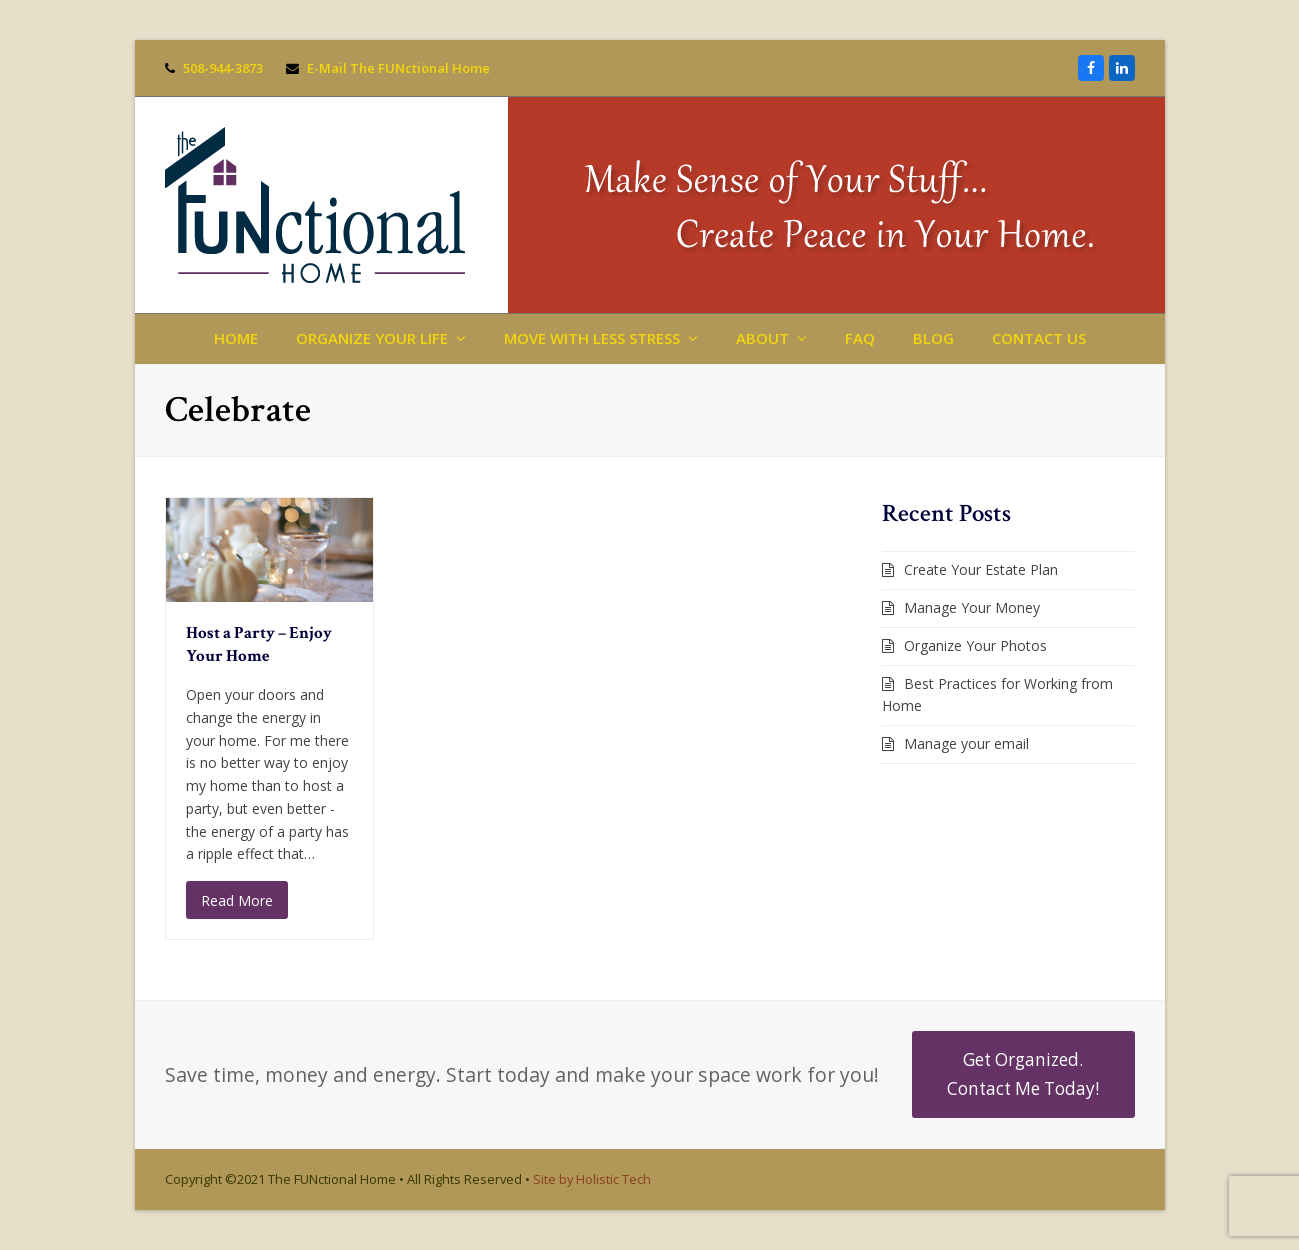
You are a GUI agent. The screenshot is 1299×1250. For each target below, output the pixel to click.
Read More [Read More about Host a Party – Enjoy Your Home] (237, 900)
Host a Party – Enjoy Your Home (259, 645)
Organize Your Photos (975, 645)
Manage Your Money (972, 607)
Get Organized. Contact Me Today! (1023, 1073)
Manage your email (966, 743)
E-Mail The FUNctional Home (398, 68)
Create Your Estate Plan (981, 569)
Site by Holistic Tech (592, 1179)
